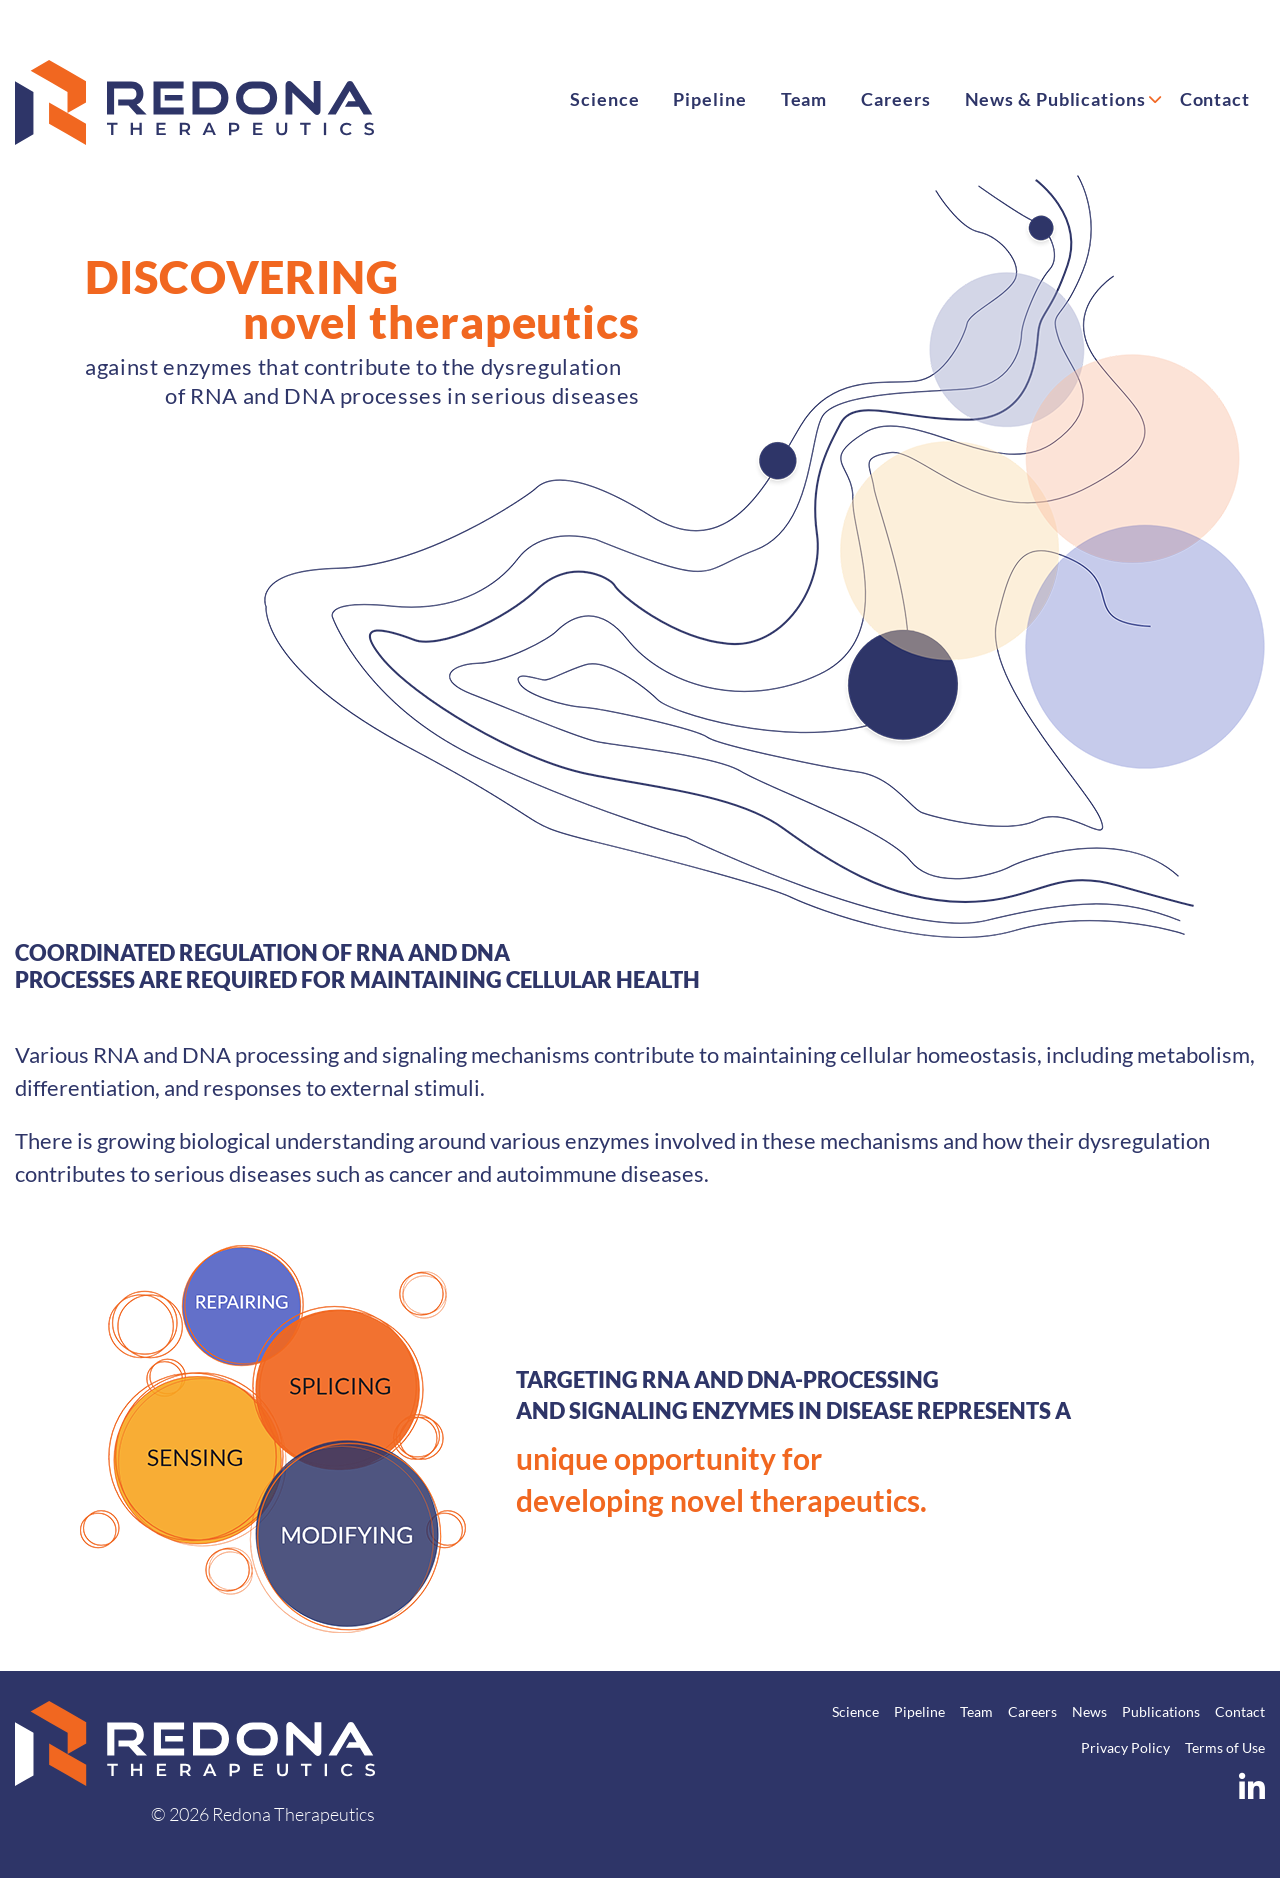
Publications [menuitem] (1161, 1711)
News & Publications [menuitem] (1055, 99)
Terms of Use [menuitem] (1225, 1747)
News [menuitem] (1089, 1711)
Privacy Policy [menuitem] (1125, 1747)
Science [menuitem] (604, 99)
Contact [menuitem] (1215, 99)
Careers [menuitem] (895, 99)
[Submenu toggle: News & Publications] (1155, 95)
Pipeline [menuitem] (709, 99)
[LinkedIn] (1252, 1792)
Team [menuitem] (804, 99)
